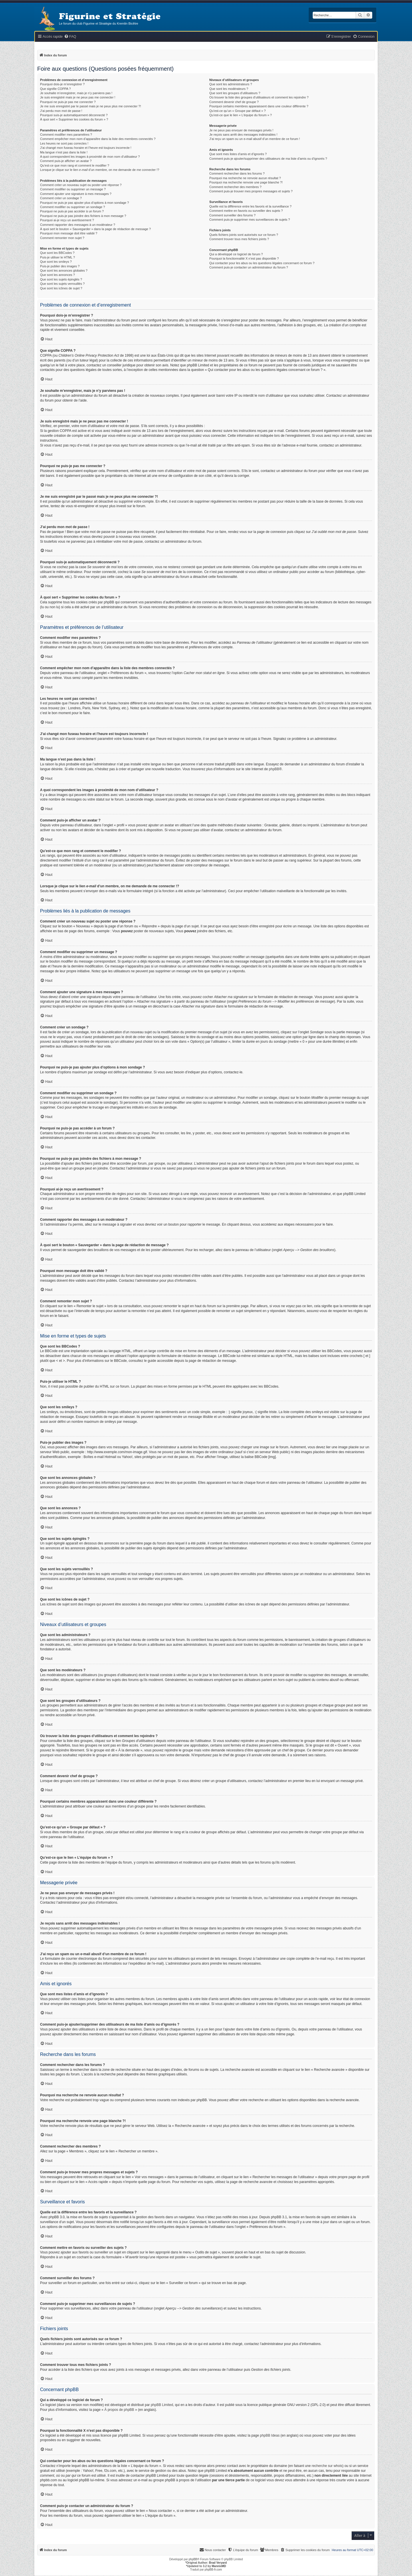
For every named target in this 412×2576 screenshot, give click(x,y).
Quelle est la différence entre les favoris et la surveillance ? (250, 206)
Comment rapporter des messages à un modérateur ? (77, 224)
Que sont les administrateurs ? (230, 84)
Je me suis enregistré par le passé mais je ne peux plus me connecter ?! (90, 106)
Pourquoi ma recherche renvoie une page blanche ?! (246, 182)
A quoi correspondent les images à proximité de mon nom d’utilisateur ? (90, 156)
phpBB (274, 769)
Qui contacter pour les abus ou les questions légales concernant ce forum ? (262, 263)
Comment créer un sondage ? (61, 198)
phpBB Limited (162, 2405)
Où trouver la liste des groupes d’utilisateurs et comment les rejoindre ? (259, 97)
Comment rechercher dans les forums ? (237, 173)
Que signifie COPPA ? (55, 88)
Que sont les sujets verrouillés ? (62, 283)
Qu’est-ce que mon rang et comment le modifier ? (74, 165)
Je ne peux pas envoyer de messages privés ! (241, 130)
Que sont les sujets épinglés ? (61, 279)
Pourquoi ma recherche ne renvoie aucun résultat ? (245, 178)
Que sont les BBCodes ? (57, 252)
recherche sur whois (327, 2466)
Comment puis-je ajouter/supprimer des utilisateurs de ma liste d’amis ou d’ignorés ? (268, 158)
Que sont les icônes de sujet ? (61, 288)
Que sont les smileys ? (56, 261)
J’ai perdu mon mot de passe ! (61, 110)
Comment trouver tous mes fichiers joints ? (239, 239)
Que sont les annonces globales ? (64, 270)
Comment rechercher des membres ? (235, 187)
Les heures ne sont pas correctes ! (64, 143)
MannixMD (219, 2566)
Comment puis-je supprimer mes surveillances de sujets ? (249, 219)
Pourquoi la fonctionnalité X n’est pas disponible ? (244, 258)
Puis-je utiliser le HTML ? (57, 257)
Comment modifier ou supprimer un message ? (73, 189)
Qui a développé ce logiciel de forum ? (236, 254)
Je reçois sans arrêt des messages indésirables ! (243, 134)
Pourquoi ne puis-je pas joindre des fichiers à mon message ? (83, 216)
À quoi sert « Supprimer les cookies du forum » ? (74, 119)
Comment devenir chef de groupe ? (234, 102)
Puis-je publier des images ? (60, 266)
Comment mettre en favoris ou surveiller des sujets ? (246, 210)
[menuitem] (70, 37)
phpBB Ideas (270, 2435)
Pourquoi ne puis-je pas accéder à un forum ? (72, 211)
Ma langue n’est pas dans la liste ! (64, 152)
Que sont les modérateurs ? (228, 88)
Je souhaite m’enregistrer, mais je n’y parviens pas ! (76, 93)
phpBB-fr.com (213, 2569)
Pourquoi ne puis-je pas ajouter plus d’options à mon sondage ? (84, 202)
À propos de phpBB (119, 2410)
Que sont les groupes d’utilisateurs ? (234, 93)
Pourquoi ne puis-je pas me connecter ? (68, 102)
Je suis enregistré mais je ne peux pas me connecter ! (77, 97)
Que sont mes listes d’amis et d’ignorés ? (238, 154)
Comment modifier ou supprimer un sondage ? (72, 207)
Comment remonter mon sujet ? (62, 238)
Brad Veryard (218, 2562)
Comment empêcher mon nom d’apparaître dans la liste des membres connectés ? (98, 139)
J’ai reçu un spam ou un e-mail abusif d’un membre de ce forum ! (254, 139)
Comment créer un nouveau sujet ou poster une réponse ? (81, 185)
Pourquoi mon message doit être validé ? (68, 233)
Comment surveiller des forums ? (232, 215)
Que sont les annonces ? (57, 274)
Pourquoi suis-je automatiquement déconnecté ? (74, 115)
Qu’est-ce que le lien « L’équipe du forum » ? (240, 115)
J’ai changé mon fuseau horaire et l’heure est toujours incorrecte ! (85, 147)
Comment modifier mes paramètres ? (66, 134)
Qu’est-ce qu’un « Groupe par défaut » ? (237, 110)
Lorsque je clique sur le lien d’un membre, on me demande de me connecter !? (99, 169)
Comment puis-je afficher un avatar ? (66, 161)
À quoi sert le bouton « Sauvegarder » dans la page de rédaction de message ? (95, 229)
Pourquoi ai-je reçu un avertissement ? (67, 220)
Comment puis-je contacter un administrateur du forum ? (248, 267)
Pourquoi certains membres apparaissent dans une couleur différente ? (258, 106)
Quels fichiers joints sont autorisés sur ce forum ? (243, 234)
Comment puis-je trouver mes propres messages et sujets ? (251, 191)
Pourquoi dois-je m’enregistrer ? (62, 84)
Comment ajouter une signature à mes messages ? (75, 193)
